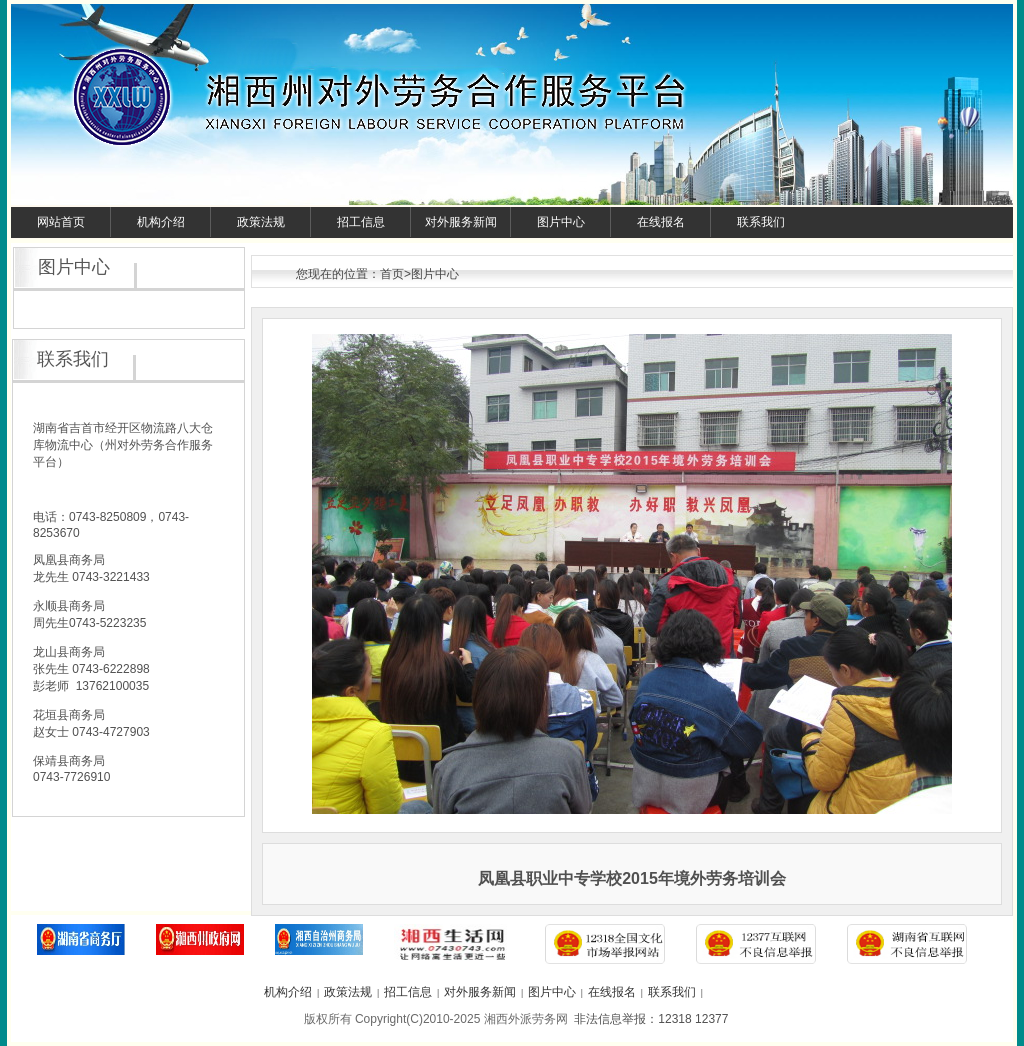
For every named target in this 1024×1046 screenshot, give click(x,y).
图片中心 (561, 222)
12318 (674, 1019)
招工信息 (361, 222)
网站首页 (61, 222)
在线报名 (661, 222)
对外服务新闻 (461, 222)
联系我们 (761, 222)
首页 (392, 274)
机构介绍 (161, 222)
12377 (711, 1019)
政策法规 (261, 222)
